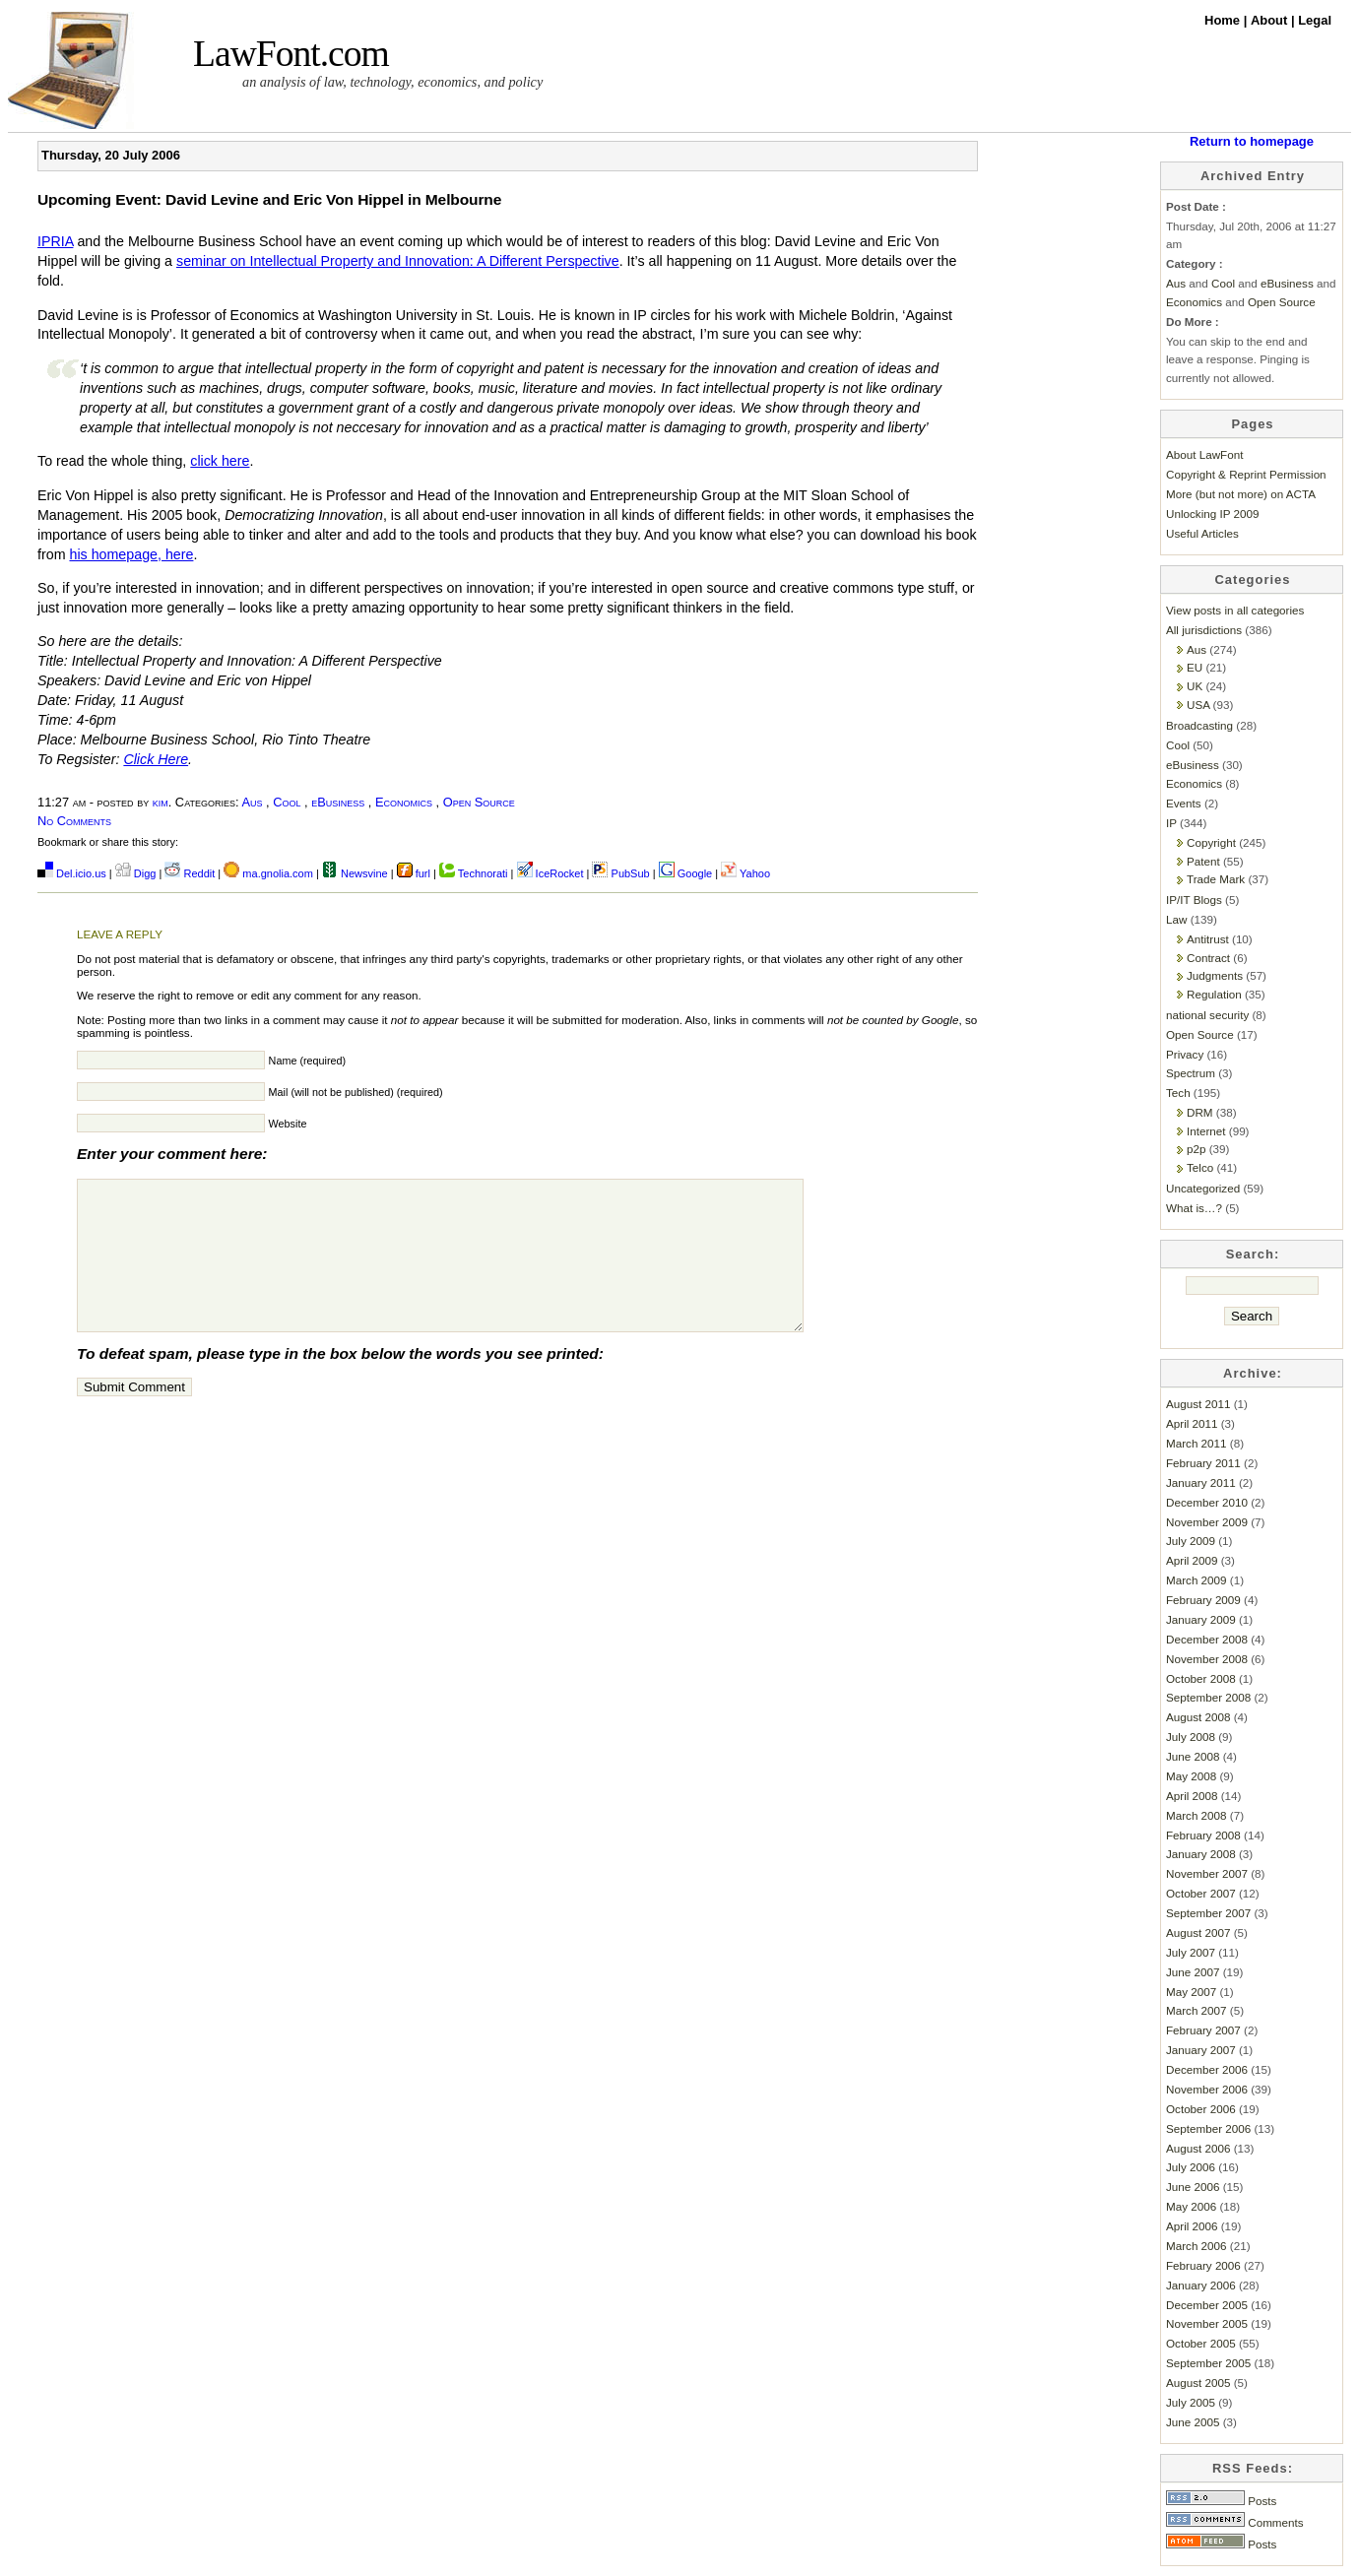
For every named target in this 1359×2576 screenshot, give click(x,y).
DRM (1200, 1112)
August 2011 (1198, 1403)
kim (160, 802)
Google (686, 873)
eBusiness (337, 802)
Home (1224, 20)
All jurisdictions (1204, 629)
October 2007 (1201, 1893)
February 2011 (1203, 1462)
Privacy (1184, 1054)
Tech (1178, 1092)
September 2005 (1208, 2362)
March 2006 (1196, 2245)
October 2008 (1201, 1678)
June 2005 (1192, 2421)
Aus (251, 802)
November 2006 (1207, 2089)
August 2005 (1198, 2382)
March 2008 (1196, 1815)
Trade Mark (1216, 878)
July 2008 (1190, 1736)
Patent (1203, 861)
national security (1207, 1014)
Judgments (1215, 975)
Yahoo (745, 873)
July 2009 (1190, 1540)
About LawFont (1204, 454)
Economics (403, 802)
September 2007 (1208, 1912)
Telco (1200, 1167)
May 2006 (1191, 2206)
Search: (1253, 1254)
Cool (286, 802)
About (1271, 20)
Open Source (479, 802)
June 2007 (1192, 1971)
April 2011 (1192, 1423)
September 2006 (1208, 2128)
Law (1176, 919)
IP (1171, 822)
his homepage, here (131, 554)
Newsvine (355, 873)
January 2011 (1201, 1482)
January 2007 (1201, 2049)
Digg (136, 873)
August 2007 (1198, 1932)
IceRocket (552, 873)
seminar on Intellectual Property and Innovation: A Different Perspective (397, 261)
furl (415, 873)
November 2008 (1207, 1658)
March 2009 (1196, 1580)
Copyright (1211, 842)
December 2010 (1207, 1502)
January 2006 (1201, 2285)
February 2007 (1203, 2030)
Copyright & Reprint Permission (1246, 474)
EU (1194, 667)
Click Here (155, 759)
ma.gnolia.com (268, 873)
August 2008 (1198, 1716)
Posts (1221, 2500)
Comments (1235, 2522)
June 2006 (1192, 2186)
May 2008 (1191, 1776)
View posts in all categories (1235, 610)
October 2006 (1201, 2108)
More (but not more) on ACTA (1241, 493)
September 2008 (1208, 1697)
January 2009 (1201, 1619)
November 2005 (1207, 2323)
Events (1183, 803)
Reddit (189, 873)
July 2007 (1190, 1952)
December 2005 (1207, 2304)
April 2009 (1192, 1560)
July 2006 (1190, 2166)
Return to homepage (1252, 141)
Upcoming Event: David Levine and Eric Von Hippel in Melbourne (269, 199)
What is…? (1194, 1207)
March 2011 (1196, 1443)
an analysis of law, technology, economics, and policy (392, 82)
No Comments (74, 820)
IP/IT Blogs (1194, 899)
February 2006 (1203, 2265)
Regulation (1214, 994)
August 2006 (1198, 2148)
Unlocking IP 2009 (1212, 513)
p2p (1196, 1148)
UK (1194, 685)
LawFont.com (291, 53)
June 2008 (1192, 1756)
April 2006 (1192, 2226)
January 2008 (1201, 1853)
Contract (1208, 957)
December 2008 (1207, 1639)
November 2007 (1207, 1873)
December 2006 (1207, 2069)
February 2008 (1203, 1835)
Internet (1206, 1131)
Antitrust (1208, 939)
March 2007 (1196, 2010)
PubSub (620, 873)
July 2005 (1190, 2402)
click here (219, 461)
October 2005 (1201, 2343)
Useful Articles (1202, 533)
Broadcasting (1199, 725)
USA (1198, 704)
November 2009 (1207, 1521)
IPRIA (55, 241)
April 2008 (1192, 1795)
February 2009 (1203, 1599)
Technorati (473, 873)
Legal (1314, 20)
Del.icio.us (71, 873)
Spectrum (1190, 1072)
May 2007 (1191, 1991)
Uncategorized (1203, 1188)
